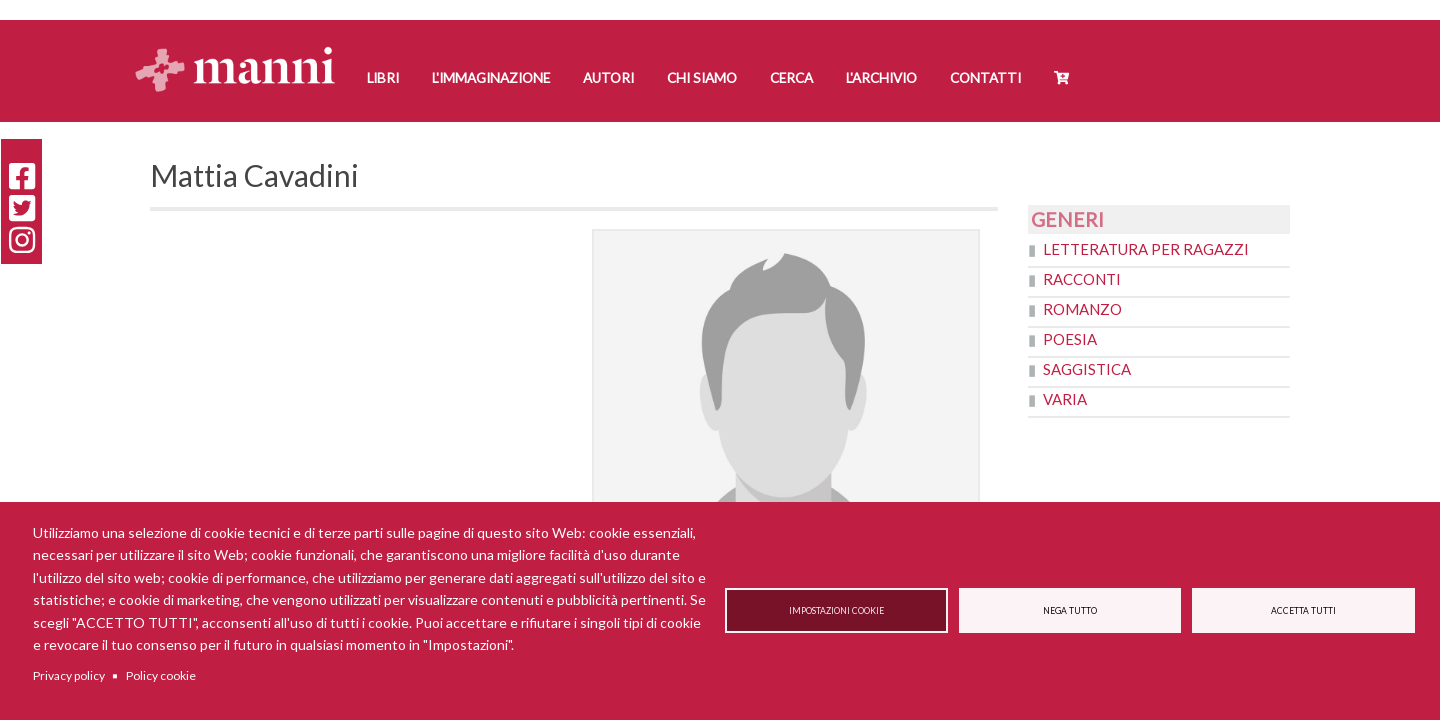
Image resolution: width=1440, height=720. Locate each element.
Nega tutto (1070, 611)
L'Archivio (881, 78)
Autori (608, 78)
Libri (383, 78)
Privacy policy (69, 675)
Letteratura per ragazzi (1146, 249)
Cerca (791, 78)
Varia (1065, 399)
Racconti (1082, 279)
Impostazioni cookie (836, 611)
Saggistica (1087, 369)
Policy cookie (161, 675)
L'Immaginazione (491, 78)
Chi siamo (702, 78)
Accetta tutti (1303, 611)
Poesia (1070, 339)
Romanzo (1082, 309)
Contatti (985, 78)
